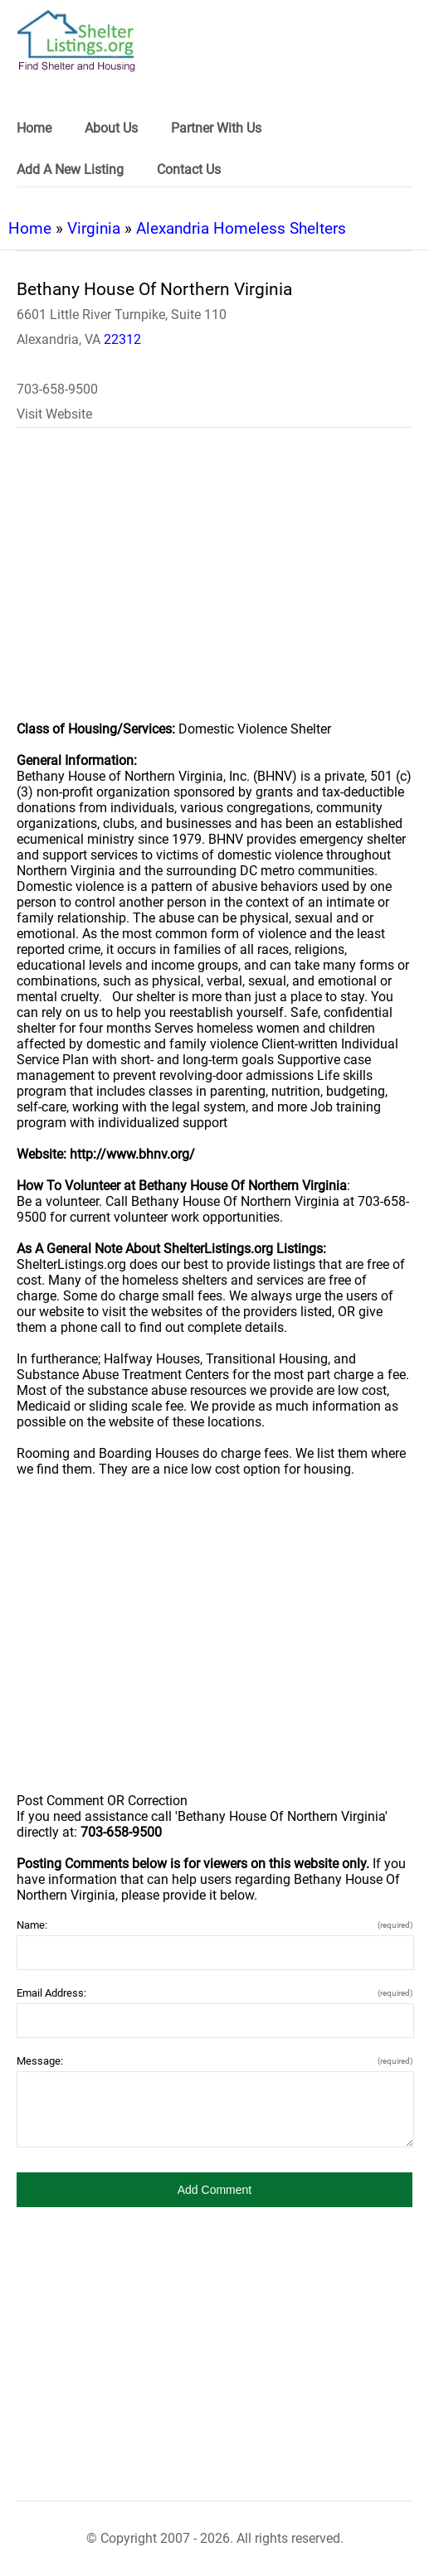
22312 (122, 339)
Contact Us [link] (189, 169)
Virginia (93, 228)
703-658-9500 (57, 389)
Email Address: (214, 1993)
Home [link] (34, 128)
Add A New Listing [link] (70, 169)
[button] (214, 2189)
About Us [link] (111, 128)
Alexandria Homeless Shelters (241, 228)
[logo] (76, 41)
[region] (214, 585)
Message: (214, 2061)
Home (29, 228)
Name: (214, 1925)
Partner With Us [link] (216, 128)
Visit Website (54, 414)
